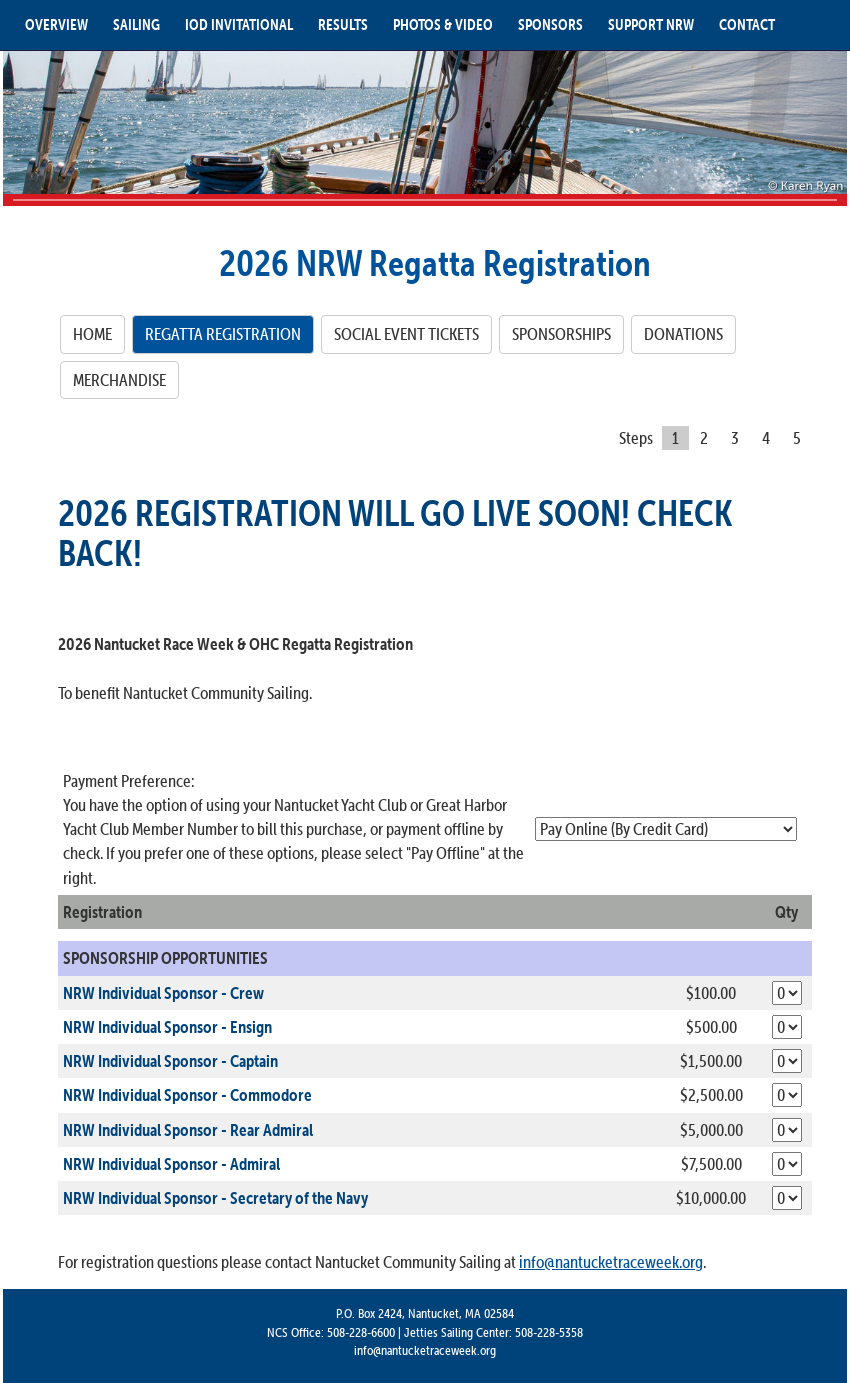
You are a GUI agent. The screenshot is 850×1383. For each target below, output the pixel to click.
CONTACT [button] (747, 24)
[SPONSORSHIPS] (561, 334)
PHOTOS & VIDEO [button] (443, 24)
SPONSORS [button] (550, 24)
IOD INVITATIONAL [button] (239, 24)
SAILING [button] (136, 24)
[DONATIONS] (683, 334)
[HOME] (92, 334)
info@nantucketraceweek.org (611, 1263)
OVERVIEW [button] (56, 24)
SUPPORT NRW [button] (651, 24)
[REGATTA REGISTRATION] (223, 334)
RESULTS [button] (343, 24)
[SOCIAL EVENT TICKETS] (406, 334)
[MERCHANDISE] (119, 380)
